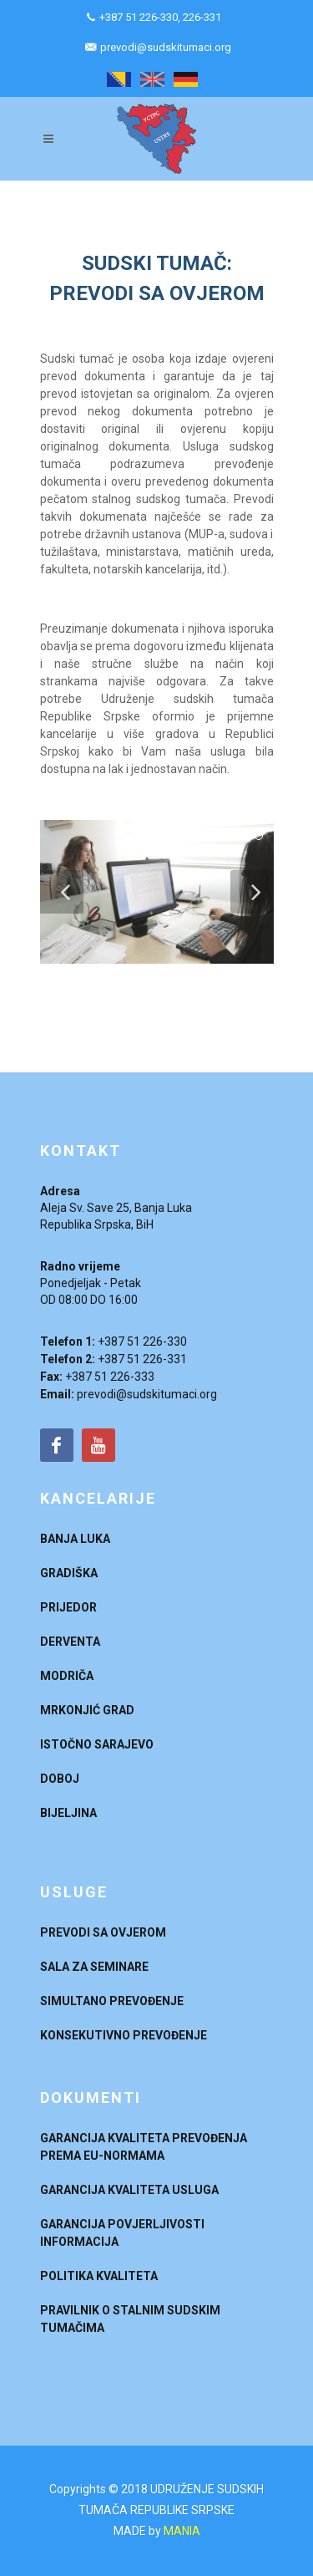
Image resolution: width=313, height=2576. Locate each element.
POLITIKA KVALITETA (99, 2276)
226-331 (202, 17)
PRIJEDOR (68, 1607)
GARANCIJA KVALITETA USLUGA (129, 2190)
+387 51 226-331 (142, 1359)
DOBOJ (59, 1778)
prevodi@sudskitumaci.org (165, 47)
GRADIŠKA (69, 1573)
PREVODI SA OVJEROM (103, 1932)
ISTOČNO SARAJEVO (97, 1744)
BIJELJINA (68, 1813)
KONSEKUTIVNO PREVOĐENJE (123, 2035)
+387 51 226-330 (138, 17)
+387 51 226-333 (109, 1376)
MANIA (182, 2531)
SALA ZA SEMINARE (94, 1966)
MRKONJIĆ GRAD (87, 1710)
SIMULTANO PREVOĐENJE (112, 2001)
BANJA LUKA (75, 1538)
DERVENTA (70, 1641)
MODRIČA (66, 1676)
